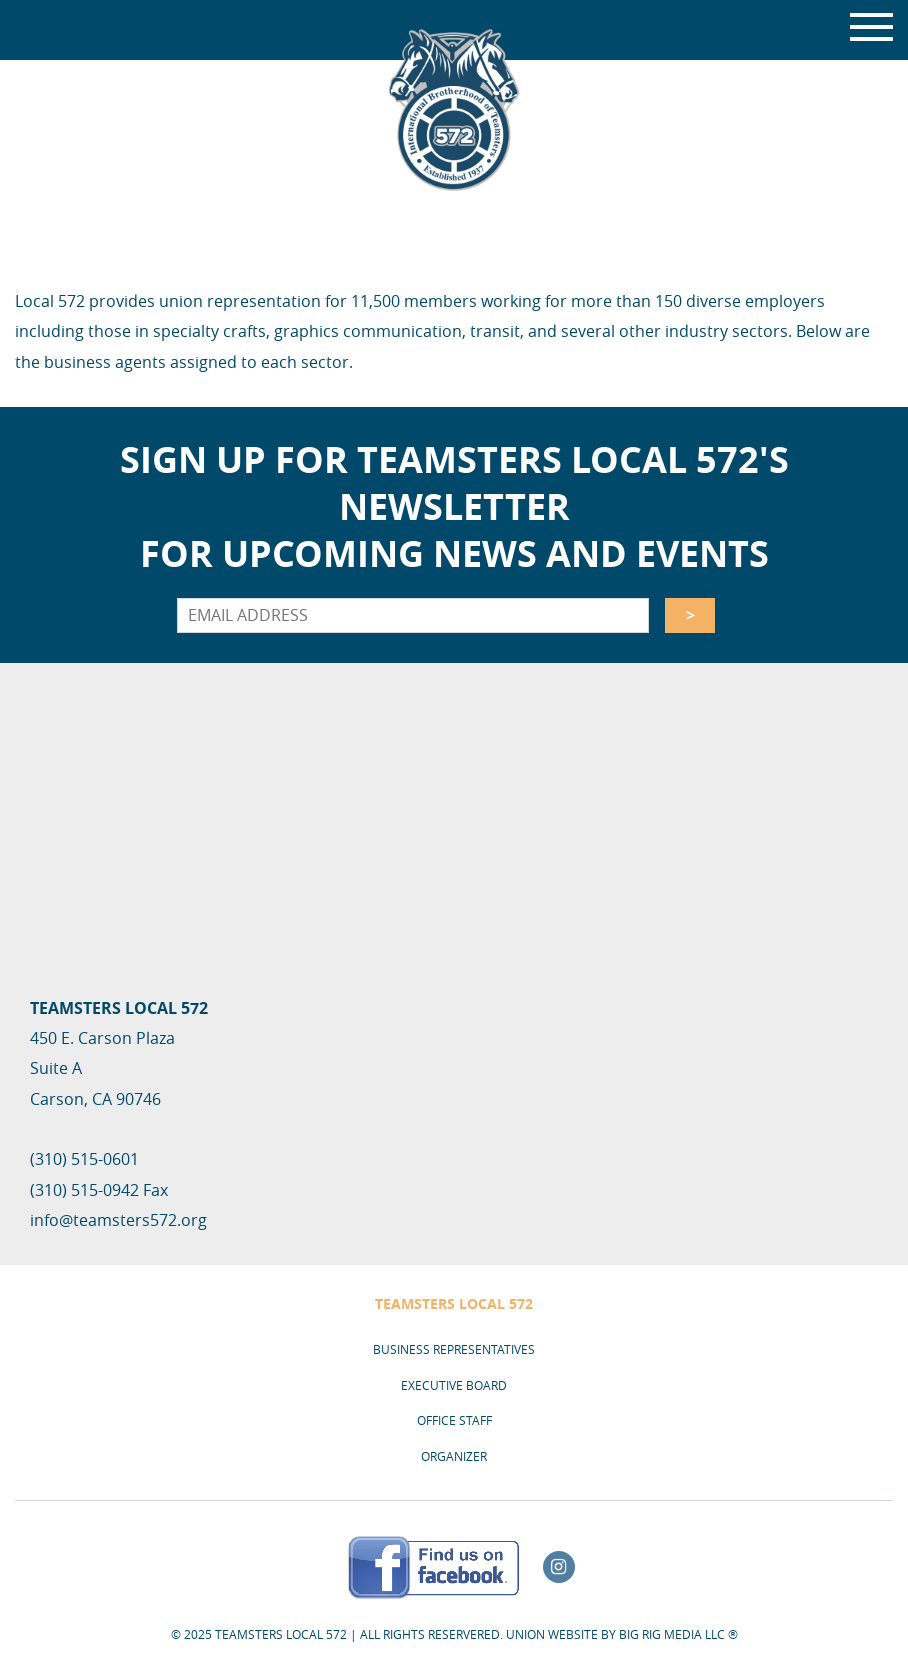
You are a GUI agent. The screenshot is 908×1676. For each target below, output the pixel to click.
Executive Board (454, 1385)
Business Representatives (454, 1349)
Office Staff (454, 1420)
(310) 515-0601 (84, 1159)
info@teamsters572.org (118, 1220)
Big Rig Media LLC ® (678, 1634)
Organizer (454, 1456)
